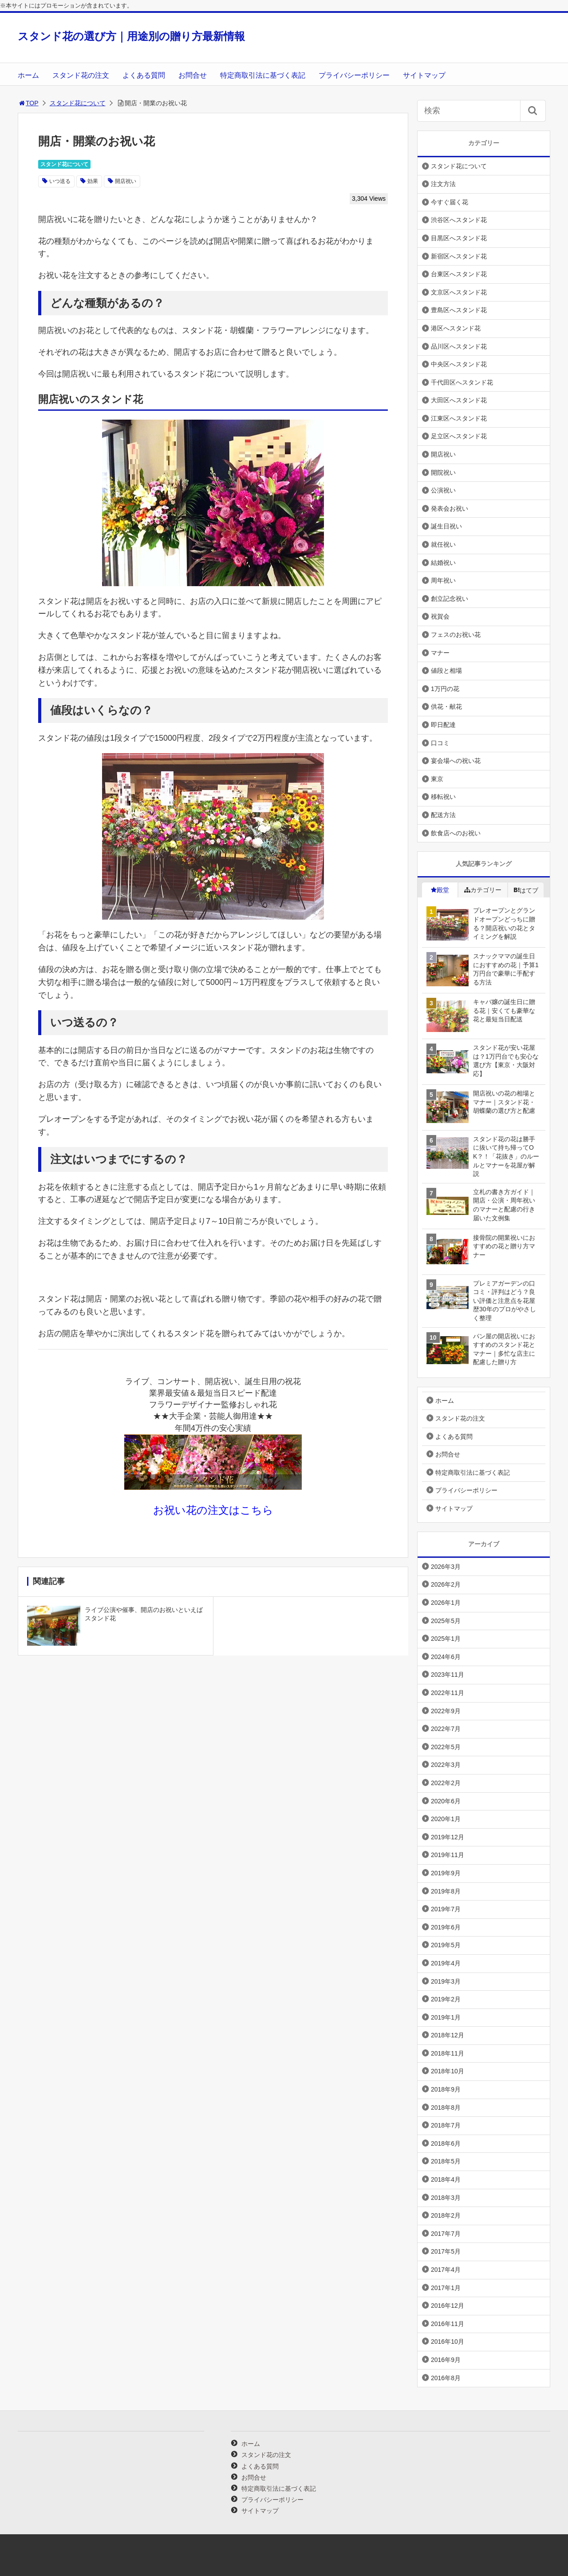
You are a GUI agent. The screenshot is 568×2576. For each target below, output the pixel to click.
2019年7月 (446, 1909)
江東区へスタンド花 (459, 418)
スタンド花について (78, 103)
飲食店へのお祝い (456, 833)
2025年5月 (446, 1620)
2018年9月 (446, 2089)
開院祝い (443, 472)
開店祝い (125, 181)
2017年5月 (446, 2251)
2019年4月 (446, 1963)
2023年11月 (447, 1674)
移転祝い (443, 796)
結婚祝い (443, 562)
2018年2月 (446, 2215)
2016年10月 (447, 2341)
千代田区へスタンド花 (462, 382)
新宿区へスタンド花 (459, 256)
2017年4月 (446, 2269)
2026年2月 (446, 1584)
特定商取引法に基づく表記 (262, 75)
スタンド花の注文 (80, 75)
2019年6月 (446, 1927)
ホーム (28, 75)
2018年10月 (447, 2071)
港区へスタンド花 (456, 328)
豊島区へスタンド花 (459, 310)
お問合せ (192, 75)
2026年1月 (446, 1602)
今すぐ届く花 (449, 202)
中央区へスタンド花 (459, 364)
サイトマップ (424, 75)
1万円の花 (445, 688)
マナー (440, 652)
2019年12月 (447, 1837)
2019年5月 (446, 1945)
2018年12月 (447, 2035)
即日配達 (443, 724)
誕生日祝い (446, 526)
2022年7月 (446, 1728)
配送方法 (443, 814)
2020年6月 (446, 1801)
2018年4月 (446, 2179)
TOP (28, 103)
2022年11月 (447, 1692)
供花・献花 (446, 706)
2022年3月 (446, 1764)
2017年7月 (446, 2233)
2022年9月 (446, 1711)
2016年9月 (446, 2359)
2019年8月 (446, 1891)
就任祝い (443, 544)
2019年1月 (446, 2017)
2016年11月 (447, 2323)
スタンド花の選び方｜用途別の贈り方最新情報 (131, 36)
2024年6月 (446, 1656)
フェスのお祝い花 (456, 634)
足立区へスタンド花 (459, 436)
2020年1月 (446, 1818)
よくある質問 (143, 75)
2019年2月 (446, 1999)
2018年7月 (446, 2125)
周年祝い (443, 580)
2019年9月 (446, 1873)
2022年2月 (446, 1782)
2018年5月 (446, 2161)
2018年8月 (446, 2107)
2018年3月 (446, 2197)
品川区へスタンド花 (459, 346)
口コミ (440, 742)
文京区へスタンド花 (459, 292)
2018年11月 (447, 2053)
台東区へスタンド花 (459, 274)
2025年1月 (446, 1638)
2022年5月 (446, 1746)
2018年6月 (446, 2143)
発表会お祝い (449, 508)
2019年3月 (446, 1981)
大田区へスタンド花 (459, 400)
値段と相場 (446, 670)
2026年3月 (446, 1566)
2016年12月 (447, 2305)
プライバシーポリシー (354, 75)
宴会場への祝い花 (456, 760)
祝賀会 (440, 616)
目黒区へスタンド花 (459, 238)
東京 (437, 778)
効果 (92, 181)
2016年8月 (446, 2378)
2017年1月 (446, 2287)
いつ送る (60, 181)
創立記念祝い (449, 598)
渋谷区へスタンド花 (459, 219)
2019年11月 (447, 1854)
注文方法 (443, 183)
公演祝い (443, 490)
